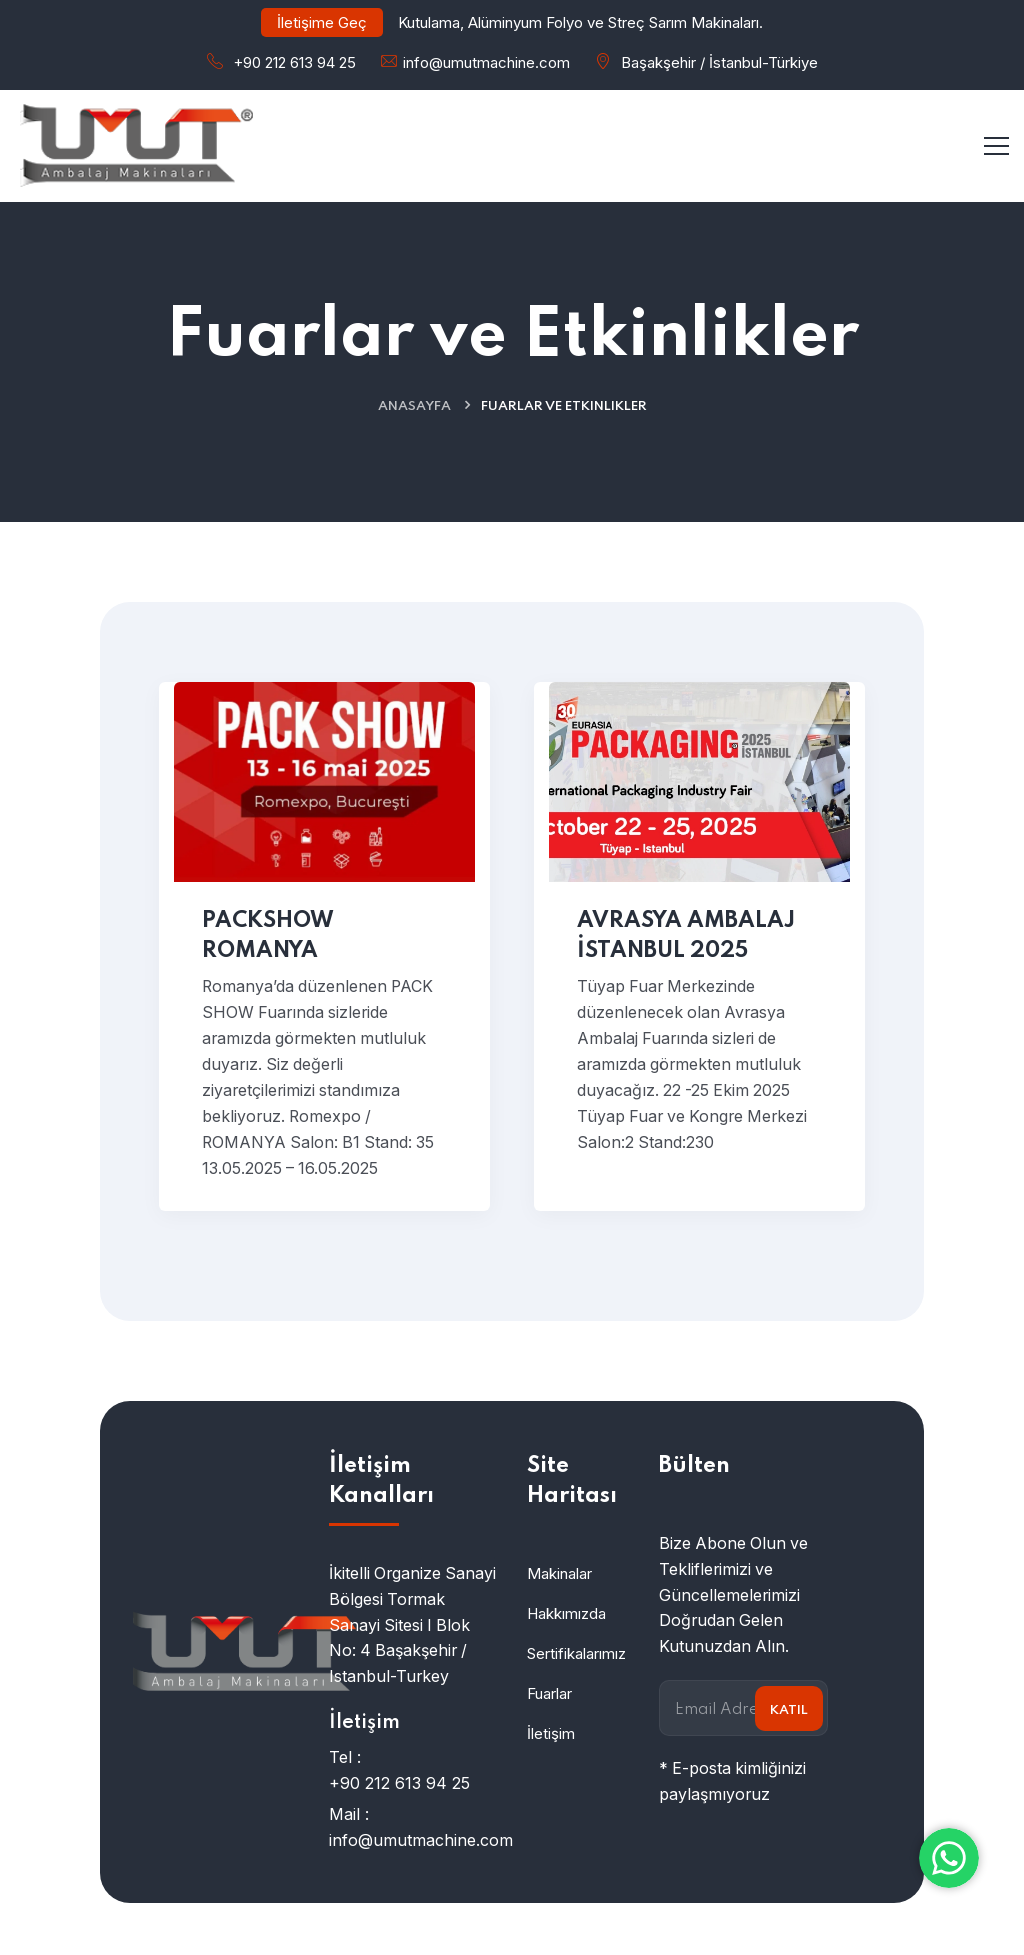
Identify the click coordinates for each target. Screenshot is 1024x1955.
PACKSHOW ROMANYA (268, 936)
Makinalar (559, 1573)
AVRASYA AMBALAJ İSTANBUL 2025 (686, 936)
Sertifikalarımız (576, 1653)
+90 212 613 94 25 (294, 62)
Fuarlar (549, 1693)
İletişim (551, 1733)
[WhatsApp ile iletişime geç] (949, 1858)
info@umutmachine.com (486, 62)
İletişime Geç (322, 22)
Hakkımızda (566, 1613)
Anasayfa (414, 406)
